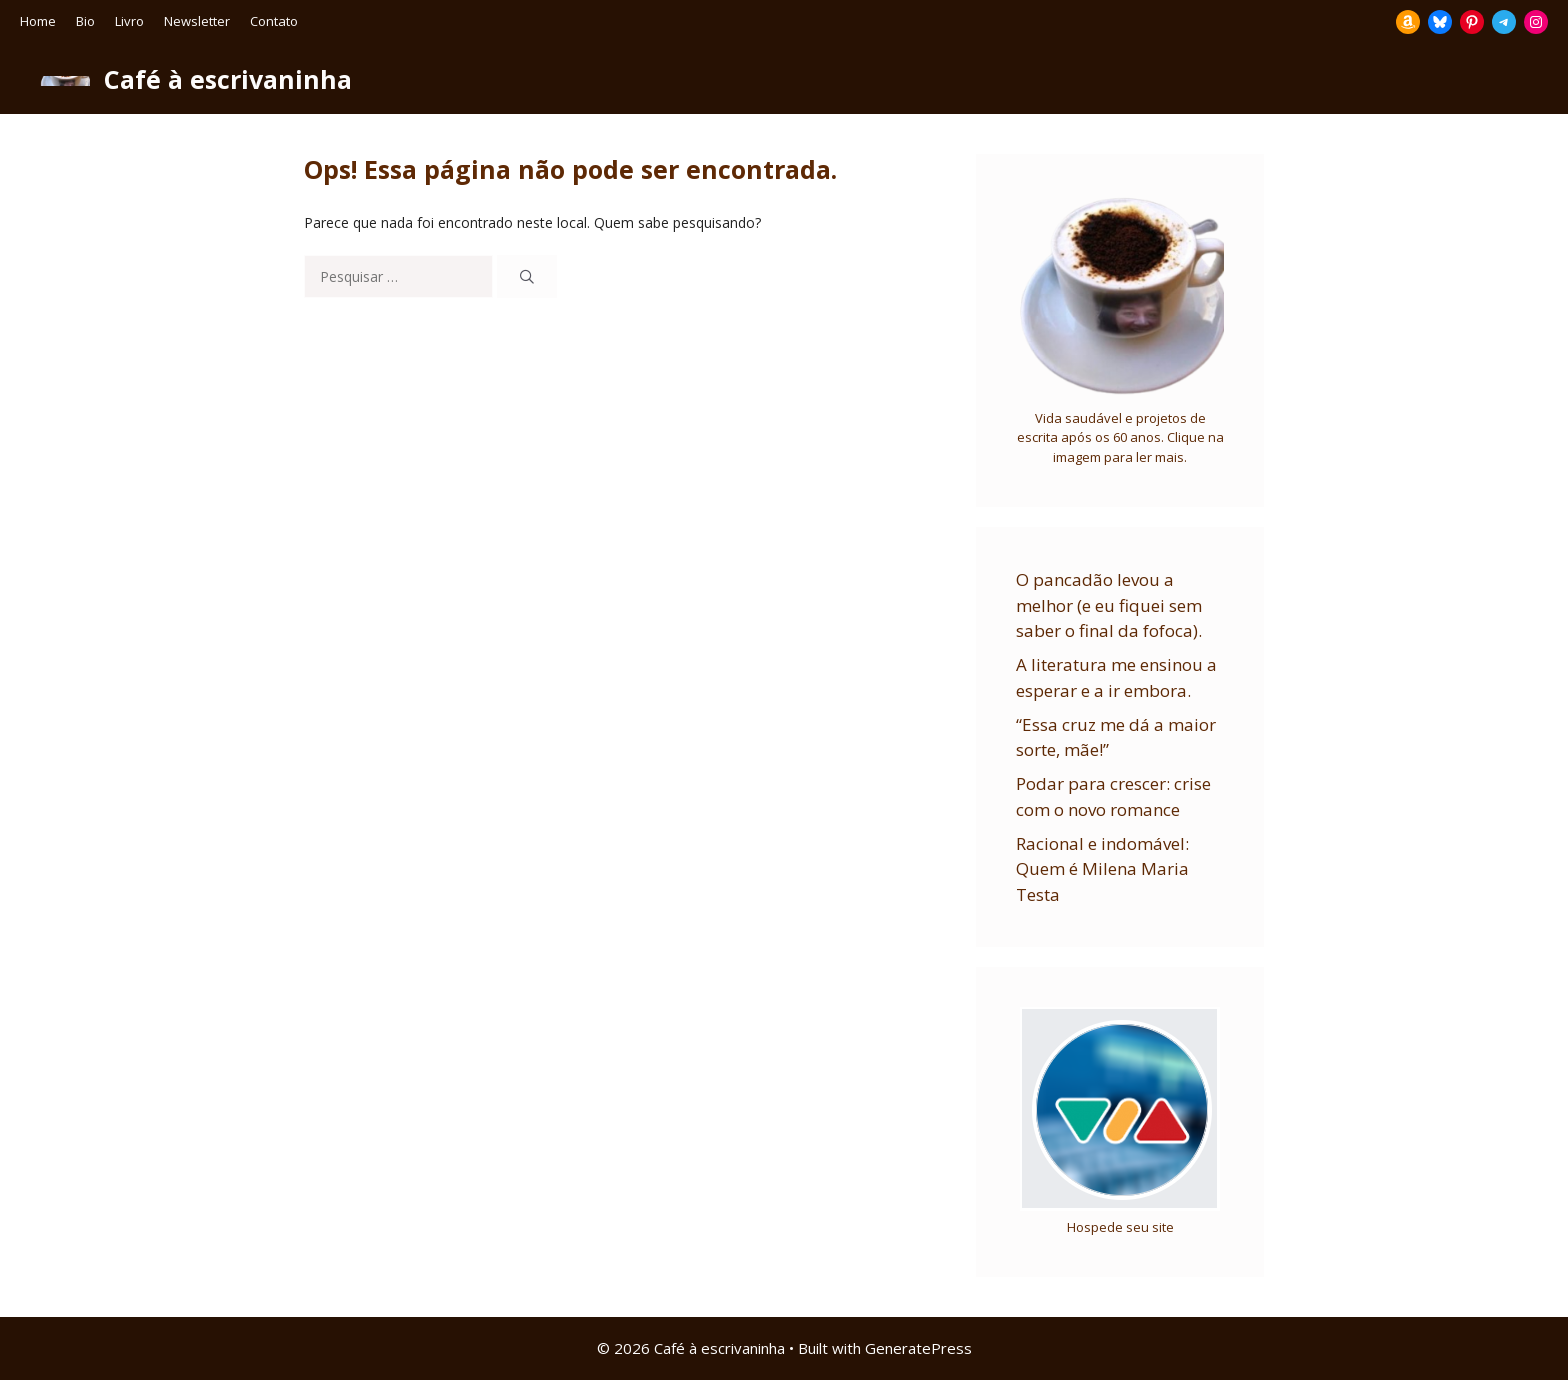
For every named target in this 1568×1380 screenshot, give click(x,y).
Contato (274, 21)
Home (38, 21)
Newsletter (197, 21)
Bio (85, 21)
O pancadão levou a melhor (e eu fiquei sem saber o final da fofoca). (1109, 605)
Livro (129, 21)
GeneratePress (918, 1348)
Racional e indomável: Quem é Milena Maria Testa (1102, 869)
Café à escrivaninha (228, 79)
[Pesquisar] (527, 276)
